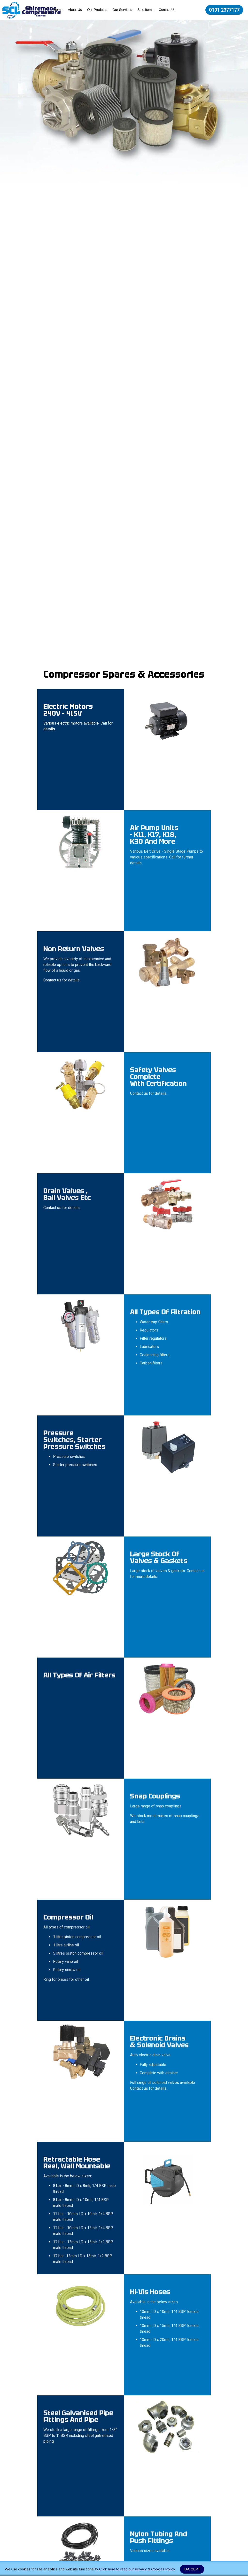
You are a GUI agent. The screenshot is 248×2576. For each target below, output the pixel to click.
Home (58, 10)
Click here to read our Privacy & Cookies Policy (137, 2569)
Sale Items (145, 10)
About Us (75, 10)
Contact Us (167, 10)
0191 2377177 (224, 10)
